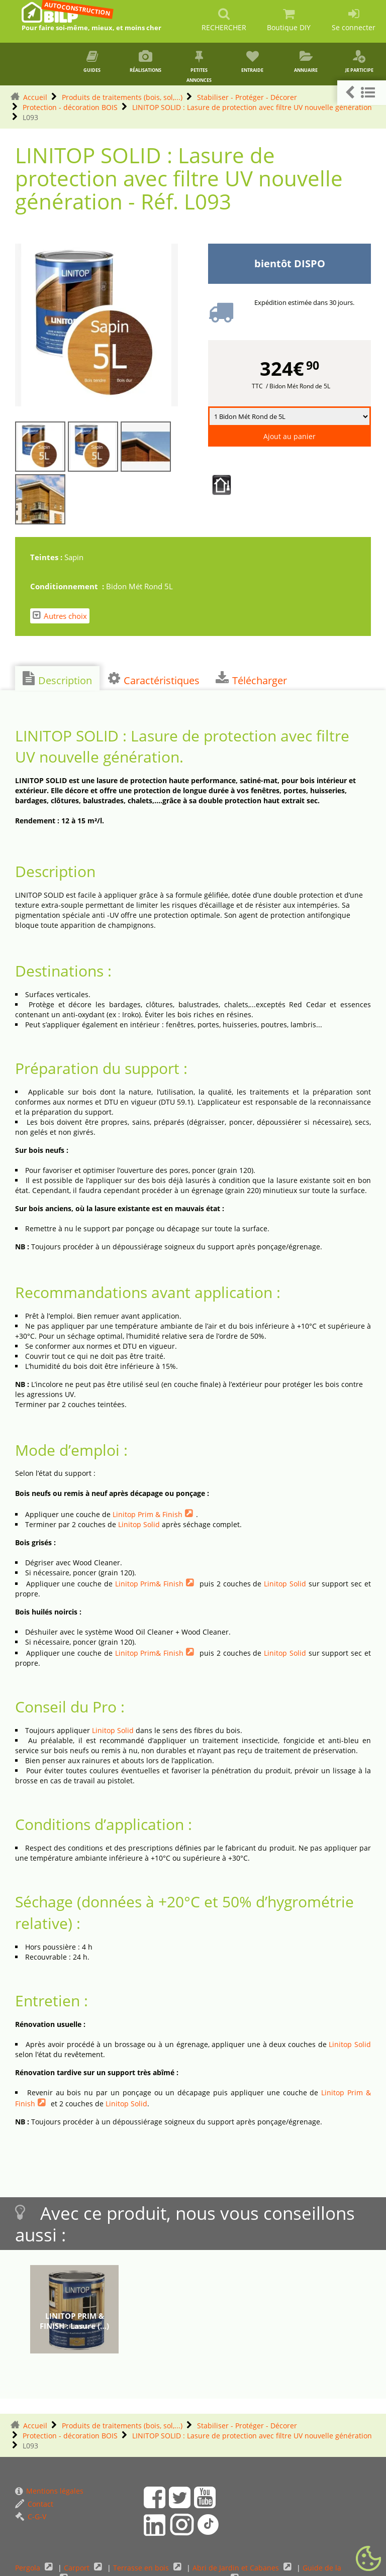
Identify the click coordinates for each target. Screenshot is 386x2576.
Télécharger (251, 679)
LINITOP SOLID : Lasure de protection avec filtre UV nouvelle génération (252, 107)
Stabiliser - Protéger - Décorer (247, 97)
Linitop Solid (139, 1524)
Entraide (252, 61)
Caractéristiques (154, 679)
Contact (34, 2504)
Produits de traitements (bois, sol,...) (122, 97)
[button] (361, 92)
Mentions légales (49, 2491)
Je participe (359, 61)
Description (57, 679)
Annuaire (305, 61)
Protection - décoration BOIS (70, 107)
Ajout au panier (289, 436)
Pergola (28, 2567)
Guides (92, 61)
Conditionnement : (68, 586)
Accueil (35, 97)
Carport (77, 2567)
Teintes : (47, 557)
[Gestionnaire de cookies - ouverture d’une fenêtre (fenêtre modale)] (368, 2559)
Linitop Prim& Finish (149, 1583)
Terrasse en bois (142, 2567)
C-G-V (30, 2516)
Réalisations (146, 61)
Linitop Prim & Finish (147, 1514)
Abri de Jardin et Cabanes (236, 2567)
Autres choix (60, 615)
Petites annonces (199, 66)
